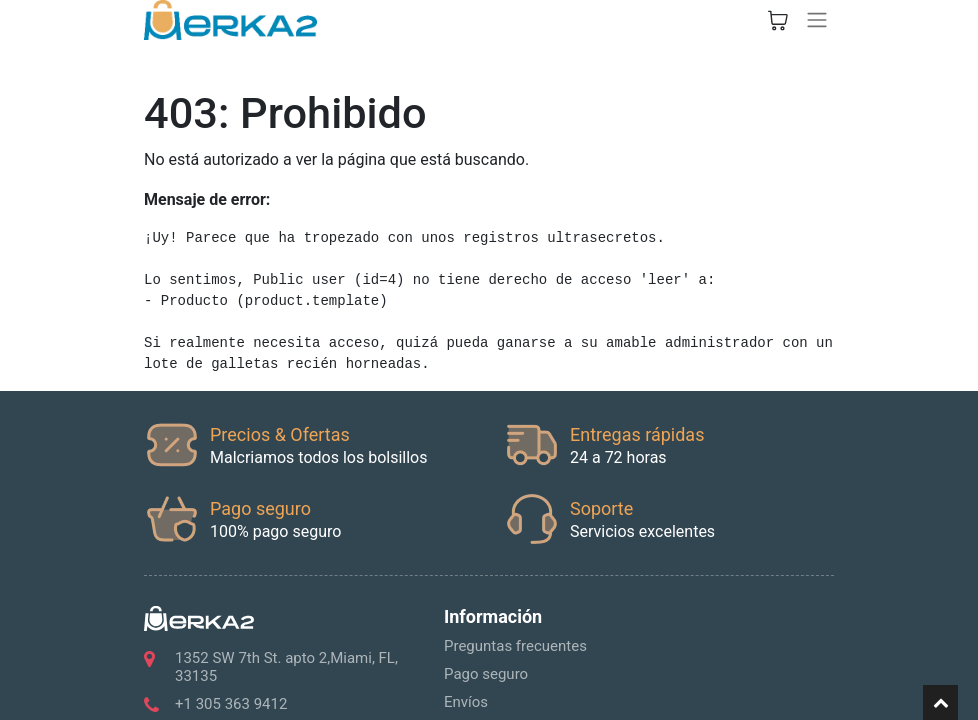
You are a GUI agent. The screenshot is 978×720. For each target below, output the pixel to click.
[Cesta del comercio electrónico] (778, 20)
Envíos (466, 702)
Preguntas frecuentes (515, 646)
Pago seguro (486, 674)
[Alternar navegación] (817, 20)
